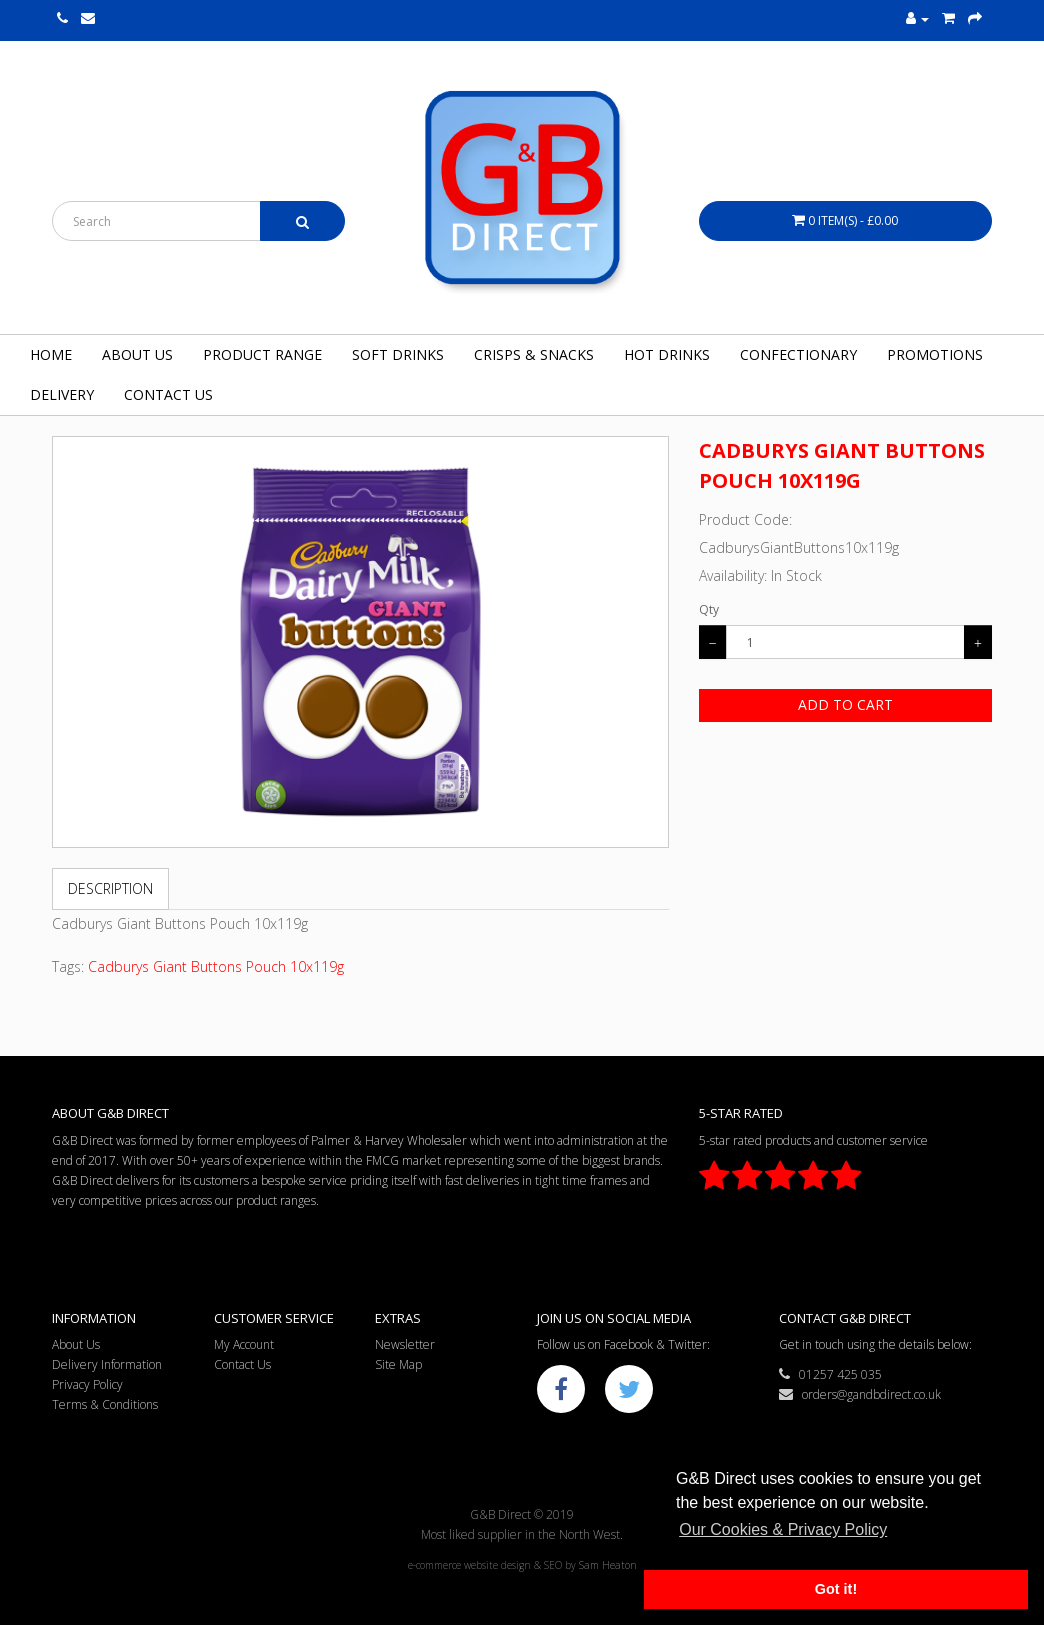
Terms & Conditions (105, 1404)
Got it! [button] (836, 1589)
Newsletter (405, 1344)
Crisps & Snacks (534, 354)
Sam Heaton (608, 1565)
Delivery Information (107, 1364)
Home (51, 354)
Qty (709, 609)
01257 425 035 (830, 1374)
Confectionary (798, 354)
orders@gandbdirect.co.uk (860, 1394)
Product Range (262, 354)
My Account (244, 1344)
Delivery (62, 394)
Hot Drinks (667, 354)
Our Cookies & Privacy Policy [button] (783, 1529)
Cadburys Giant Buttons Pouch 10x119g (216, 966)
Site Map (398, 1364)
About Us (137, 354)
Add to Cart (845, 704)
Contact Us (168, 394)
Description (110, 888)
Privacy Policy (87, 1384)
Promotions (935, 354)
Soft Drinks (398, 354)
